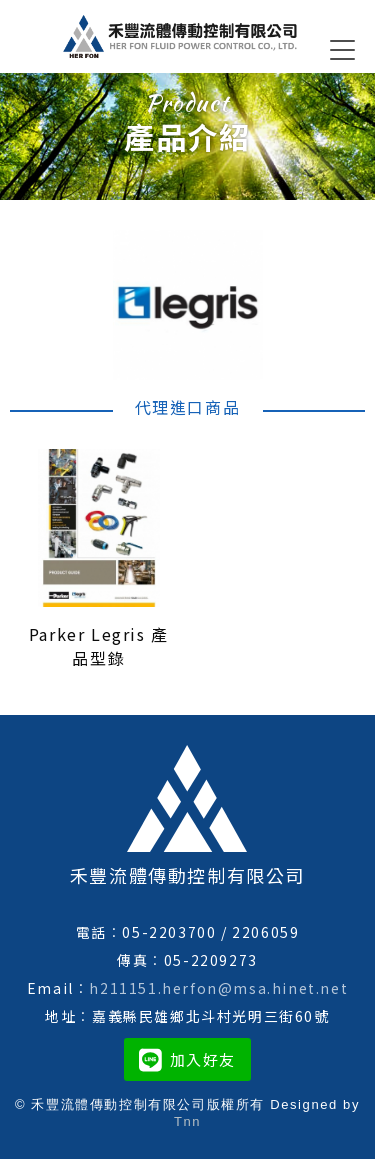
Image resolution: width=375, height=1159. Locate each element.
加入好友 (187, 1059)
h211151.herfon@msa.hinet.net (218, 988)
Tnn (187, 1121)
